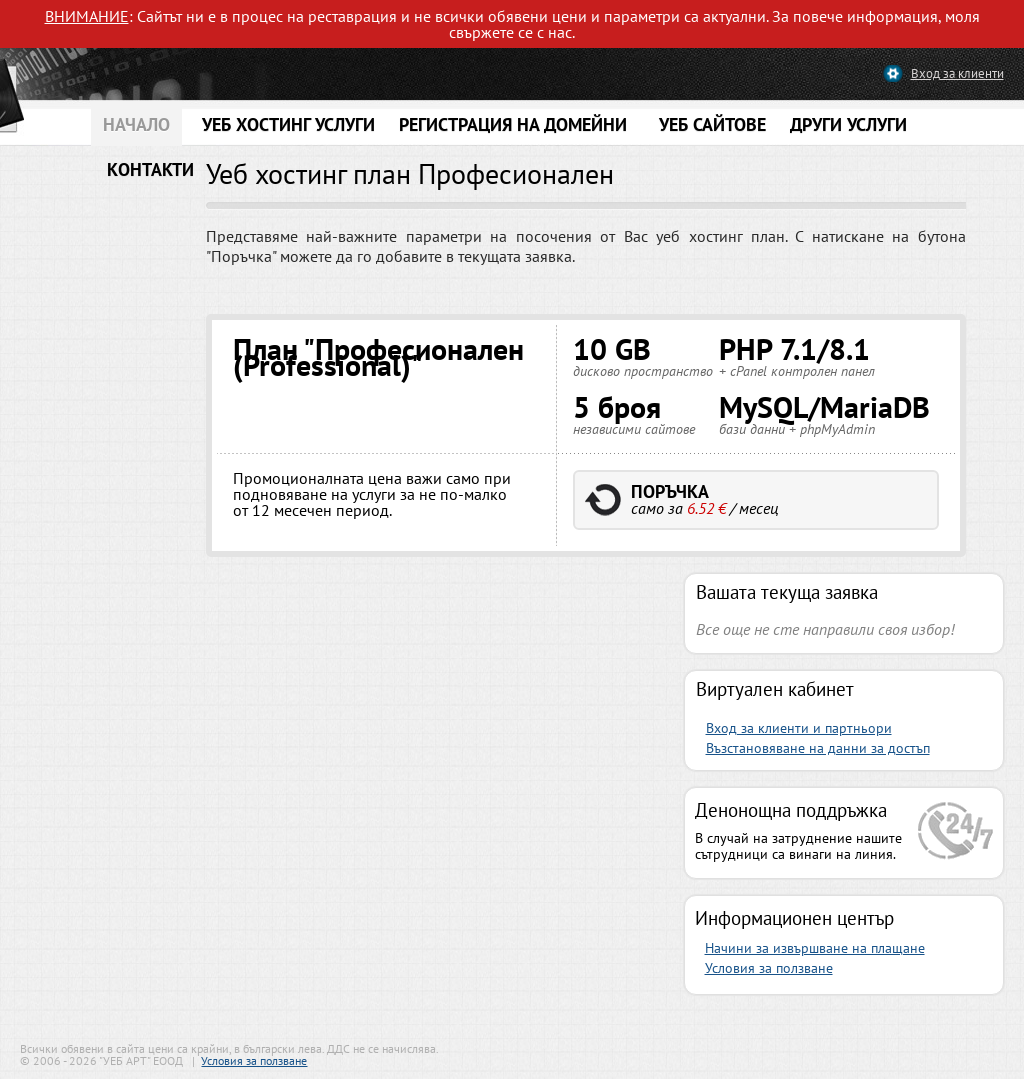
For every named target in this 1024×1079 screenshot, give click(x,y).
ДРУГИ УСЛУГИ (848, 124)
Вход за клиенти (957, 73)
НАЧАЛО (136, 124)
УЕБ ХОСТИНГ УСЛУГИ (288, 124)
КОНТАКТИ (150, 169)
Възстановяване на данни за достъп (818, 748)
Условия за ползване (769, 968)
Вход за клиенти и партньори (799, 728)
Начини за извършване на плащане (815, 948)
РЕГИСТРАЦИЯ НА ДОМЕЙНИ (513, 124)
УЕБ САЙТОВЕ (712, 124)
